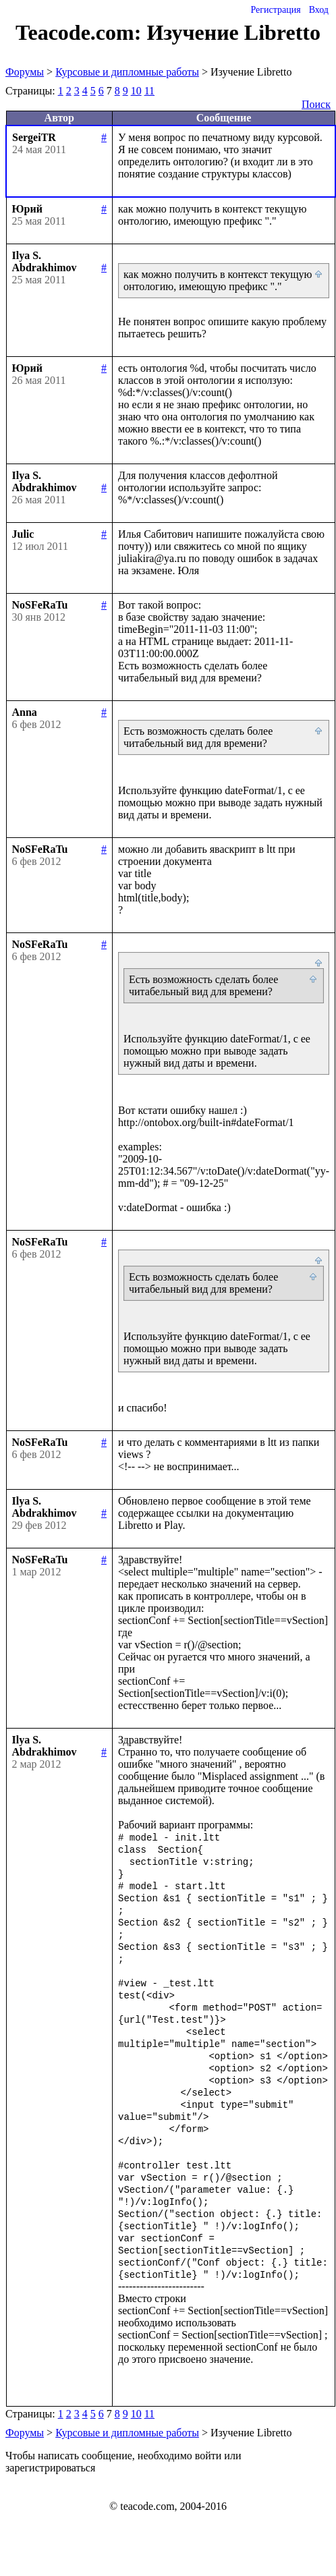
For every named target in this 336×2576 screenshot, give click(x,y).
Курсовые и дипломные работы (127, 72)
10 (136, 90)
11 (149, 90)
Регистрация (275, 10)
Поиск (316, 104)
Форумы (24, 72)
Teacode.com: (81, 32)
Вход (319, 10)
